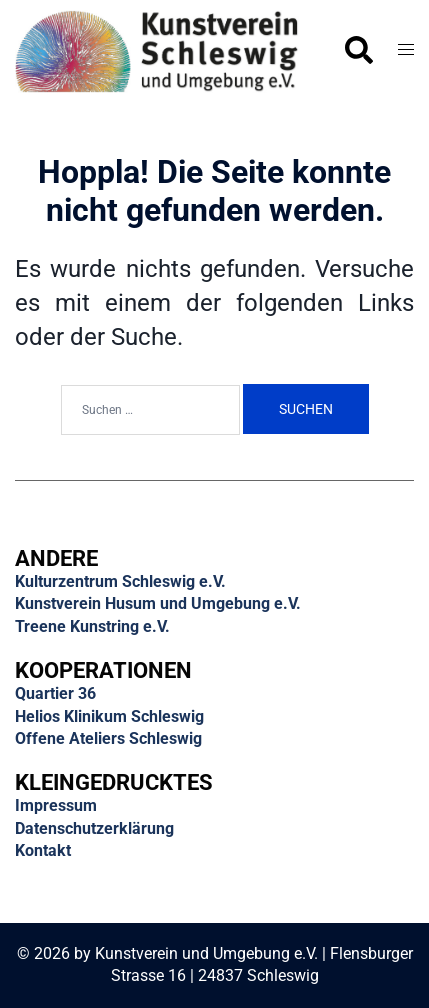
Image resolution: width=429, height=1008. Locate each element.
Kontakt (43, 850)
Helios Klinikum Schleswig (109, 716)
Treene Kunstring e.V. (92, 626)
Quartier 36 (55, 693)
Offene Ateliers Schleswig (108, 738)
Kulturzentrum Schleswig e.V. (120, 581)
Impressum (56, 805)
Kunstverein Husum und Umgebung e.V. (158, 603)
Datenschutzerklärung (94, 828)
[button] (358, 51)
